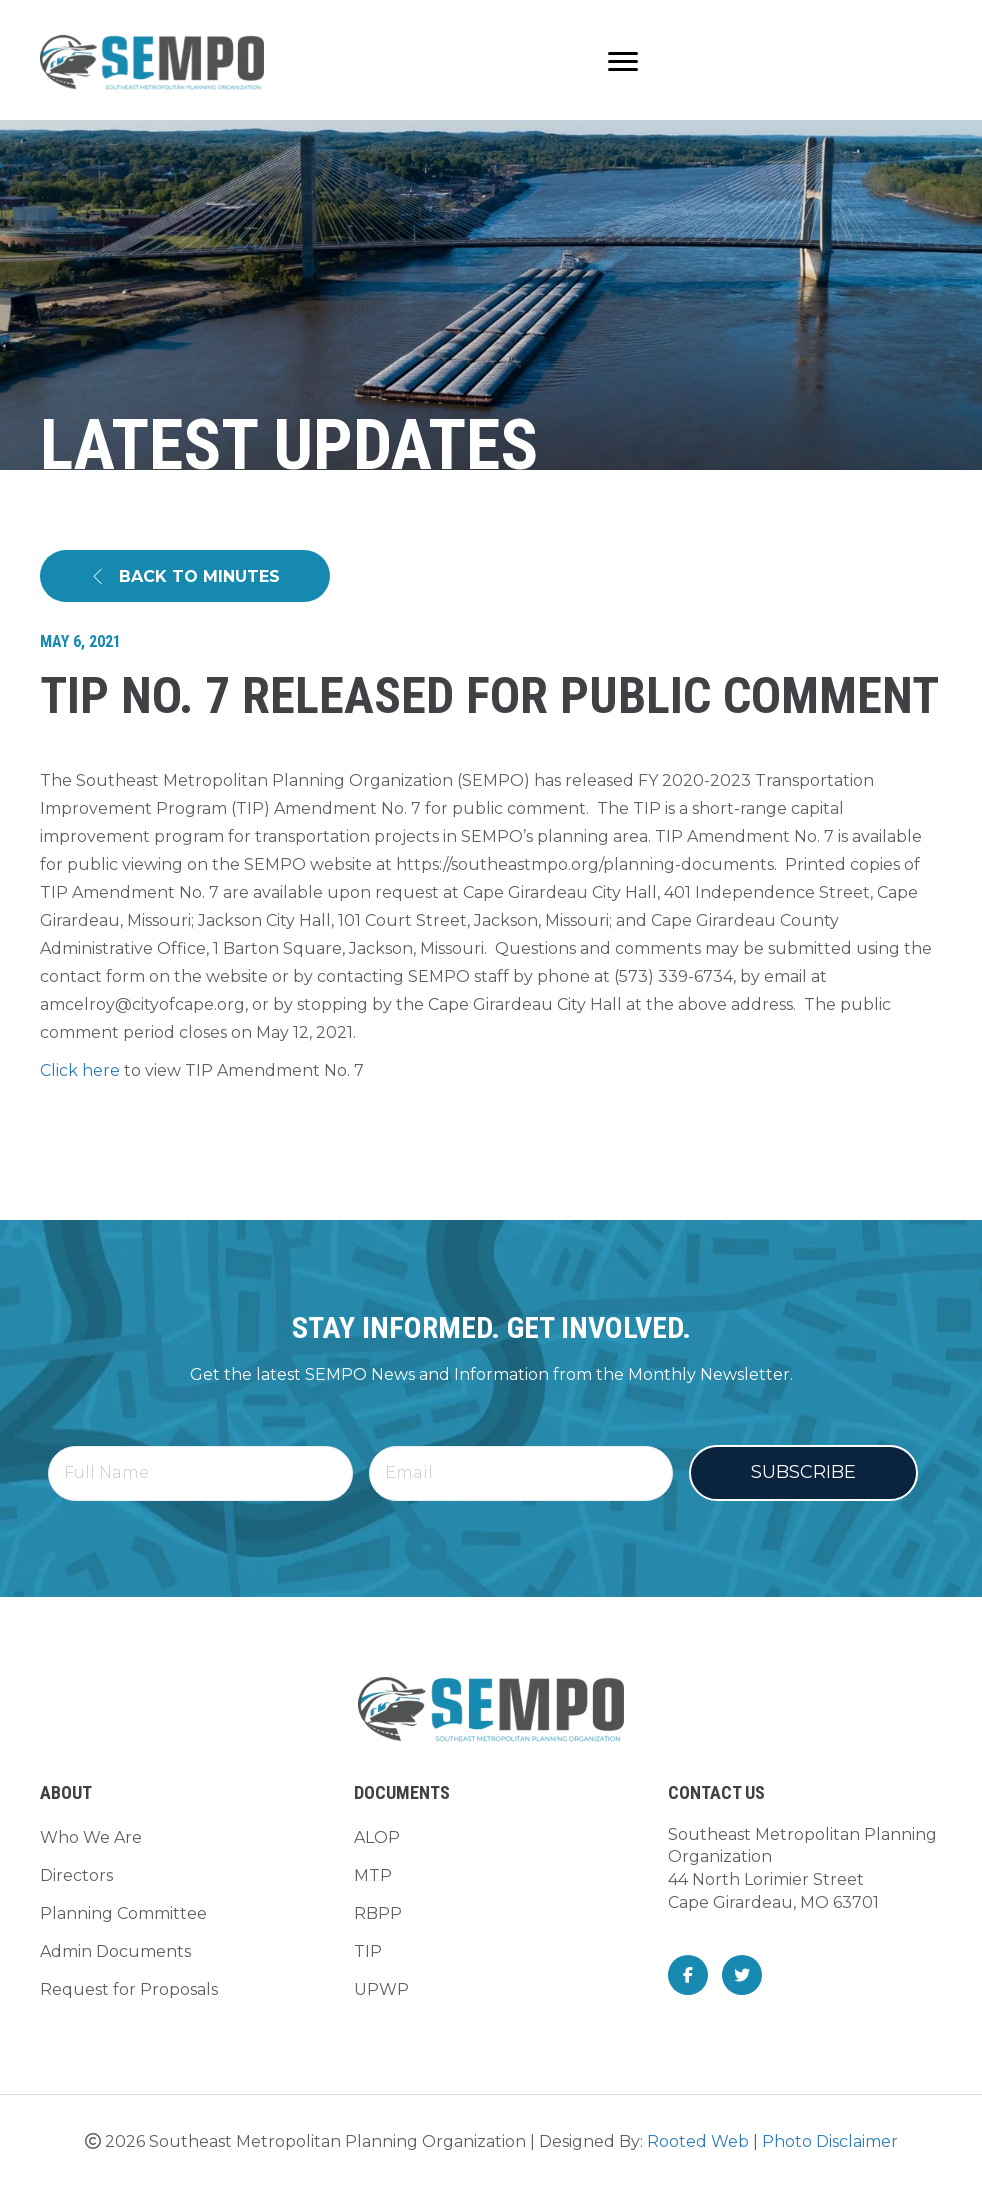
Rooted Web (698, 2141)
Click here (80, 1070)
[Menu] (623, 62)
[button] (185, 576)
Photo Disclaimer (830, 2141)
